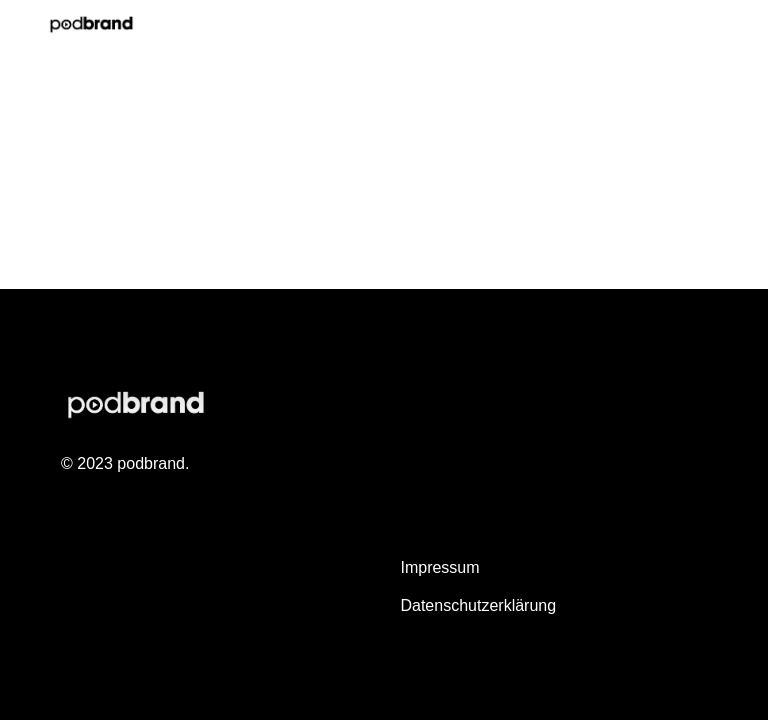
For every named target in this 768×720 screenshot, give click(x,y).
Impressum (439, 567)
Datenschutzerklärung (478, 605)
